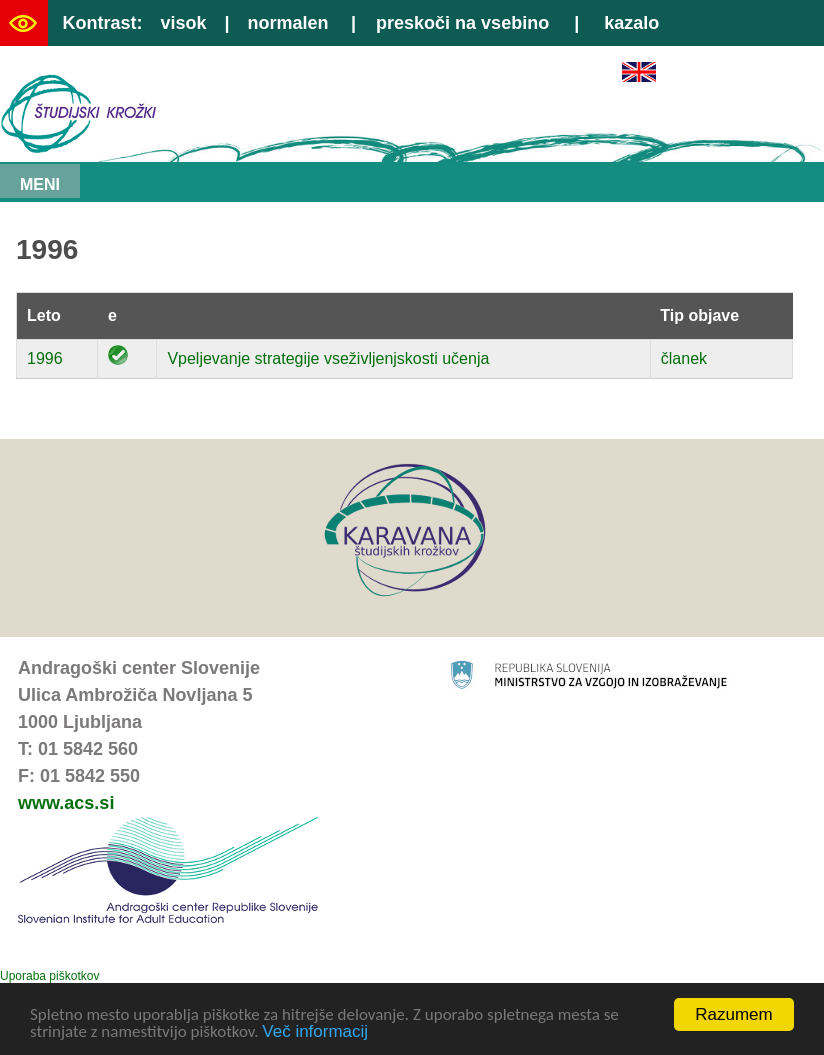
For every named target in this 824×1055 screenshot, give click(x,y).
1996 (45, 358)
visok (183, 23)
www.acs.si (66, 803)
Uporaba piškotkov (49, 976)
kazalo (631, 23)
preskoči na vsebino (462, 23)
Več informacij (315, 1032)
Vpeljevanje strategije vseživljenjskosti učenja (328, 358)
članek (684, 358)
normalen (288, 23)
